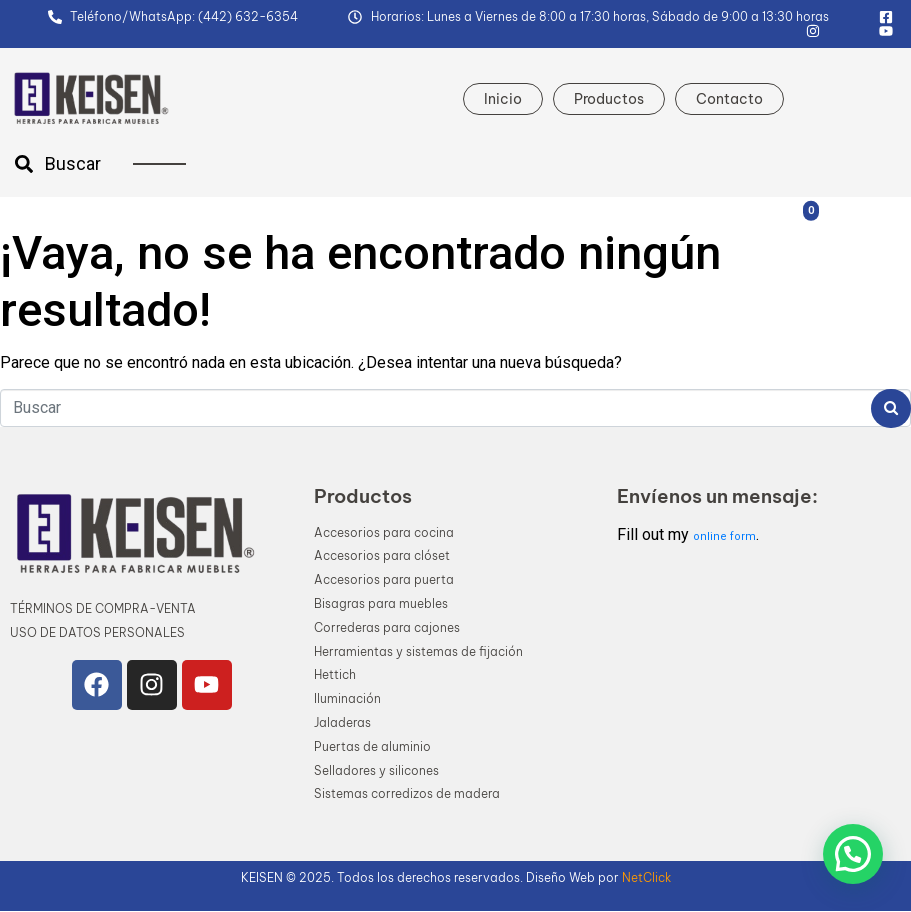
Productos (609, 99)
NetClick (646, 877)
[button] (853, 854)
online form (724, 536)
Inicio (503, 99)
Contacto (729, 99)
